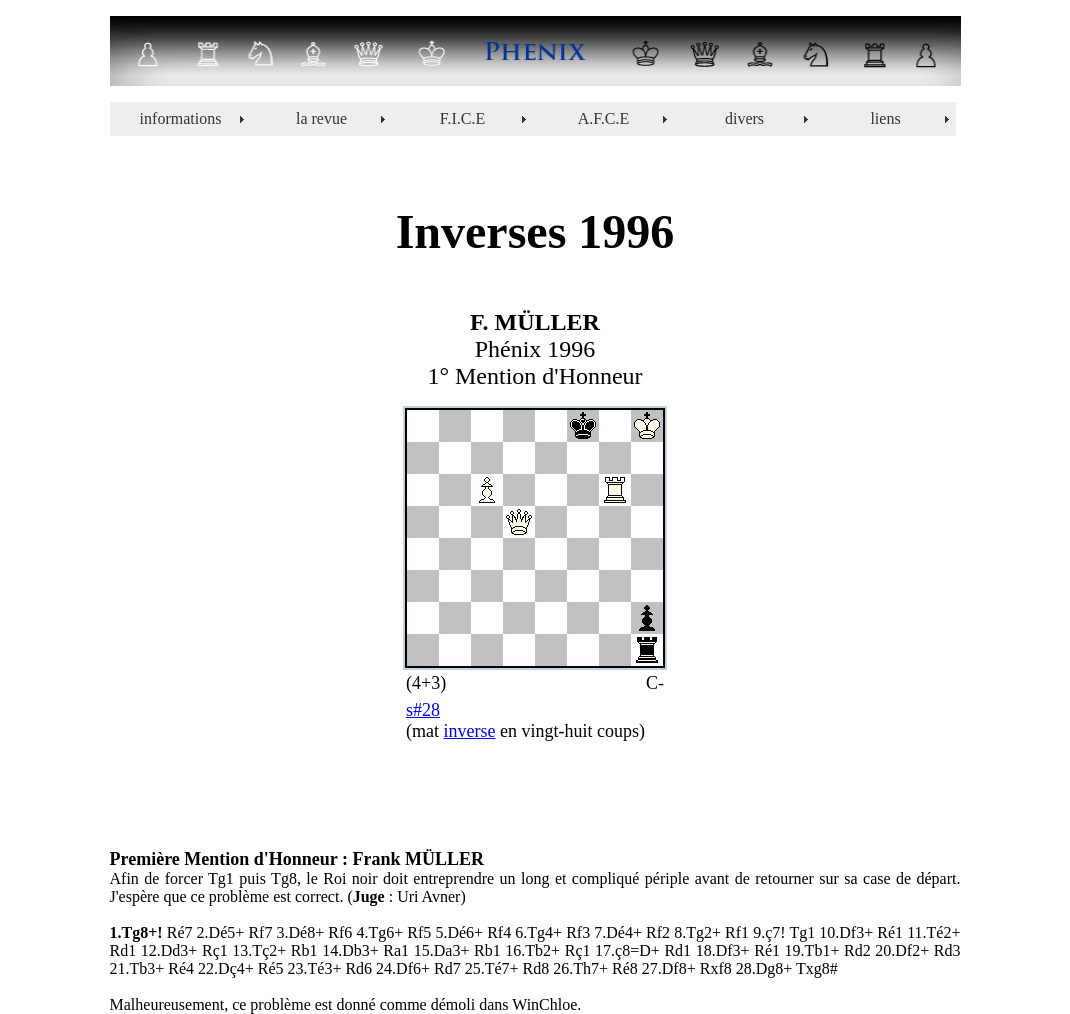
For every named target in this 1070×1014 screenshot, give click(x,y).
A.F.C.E (604, 118)
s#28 (423, 710)
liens (885, 118)
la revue (321, 118)
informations (181, 118)
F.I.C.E (462, 118)
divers (744, 118)
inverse (470, 731)
